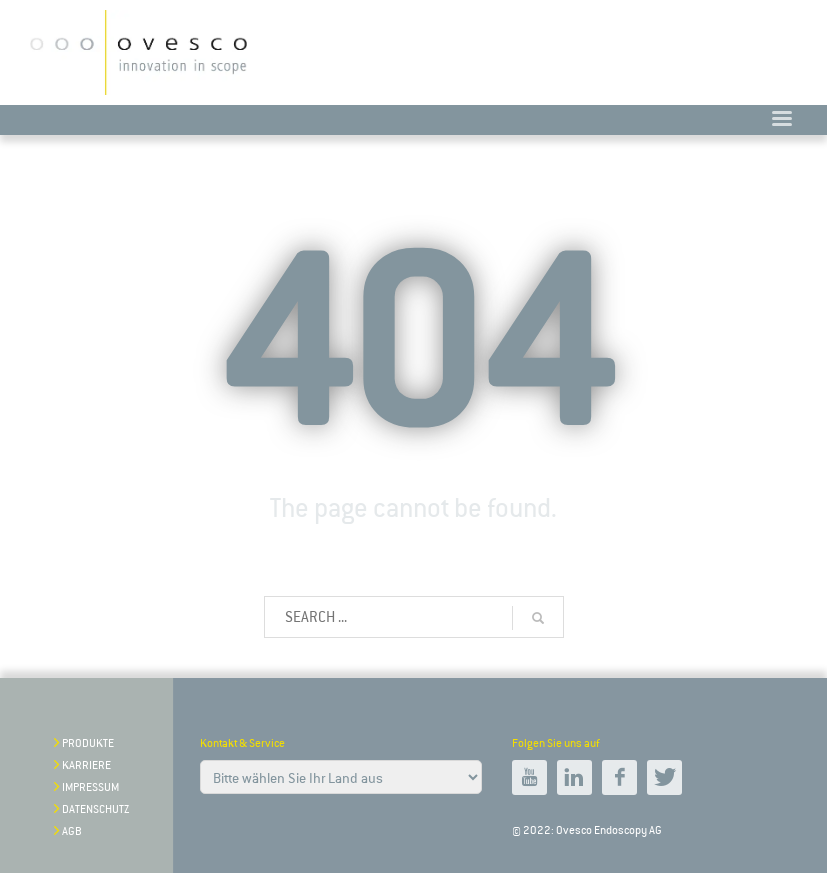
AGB (72, 831)
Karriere (86, 765)
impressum (90, 787)
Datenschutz (95, 809)
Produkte (88, 743)
